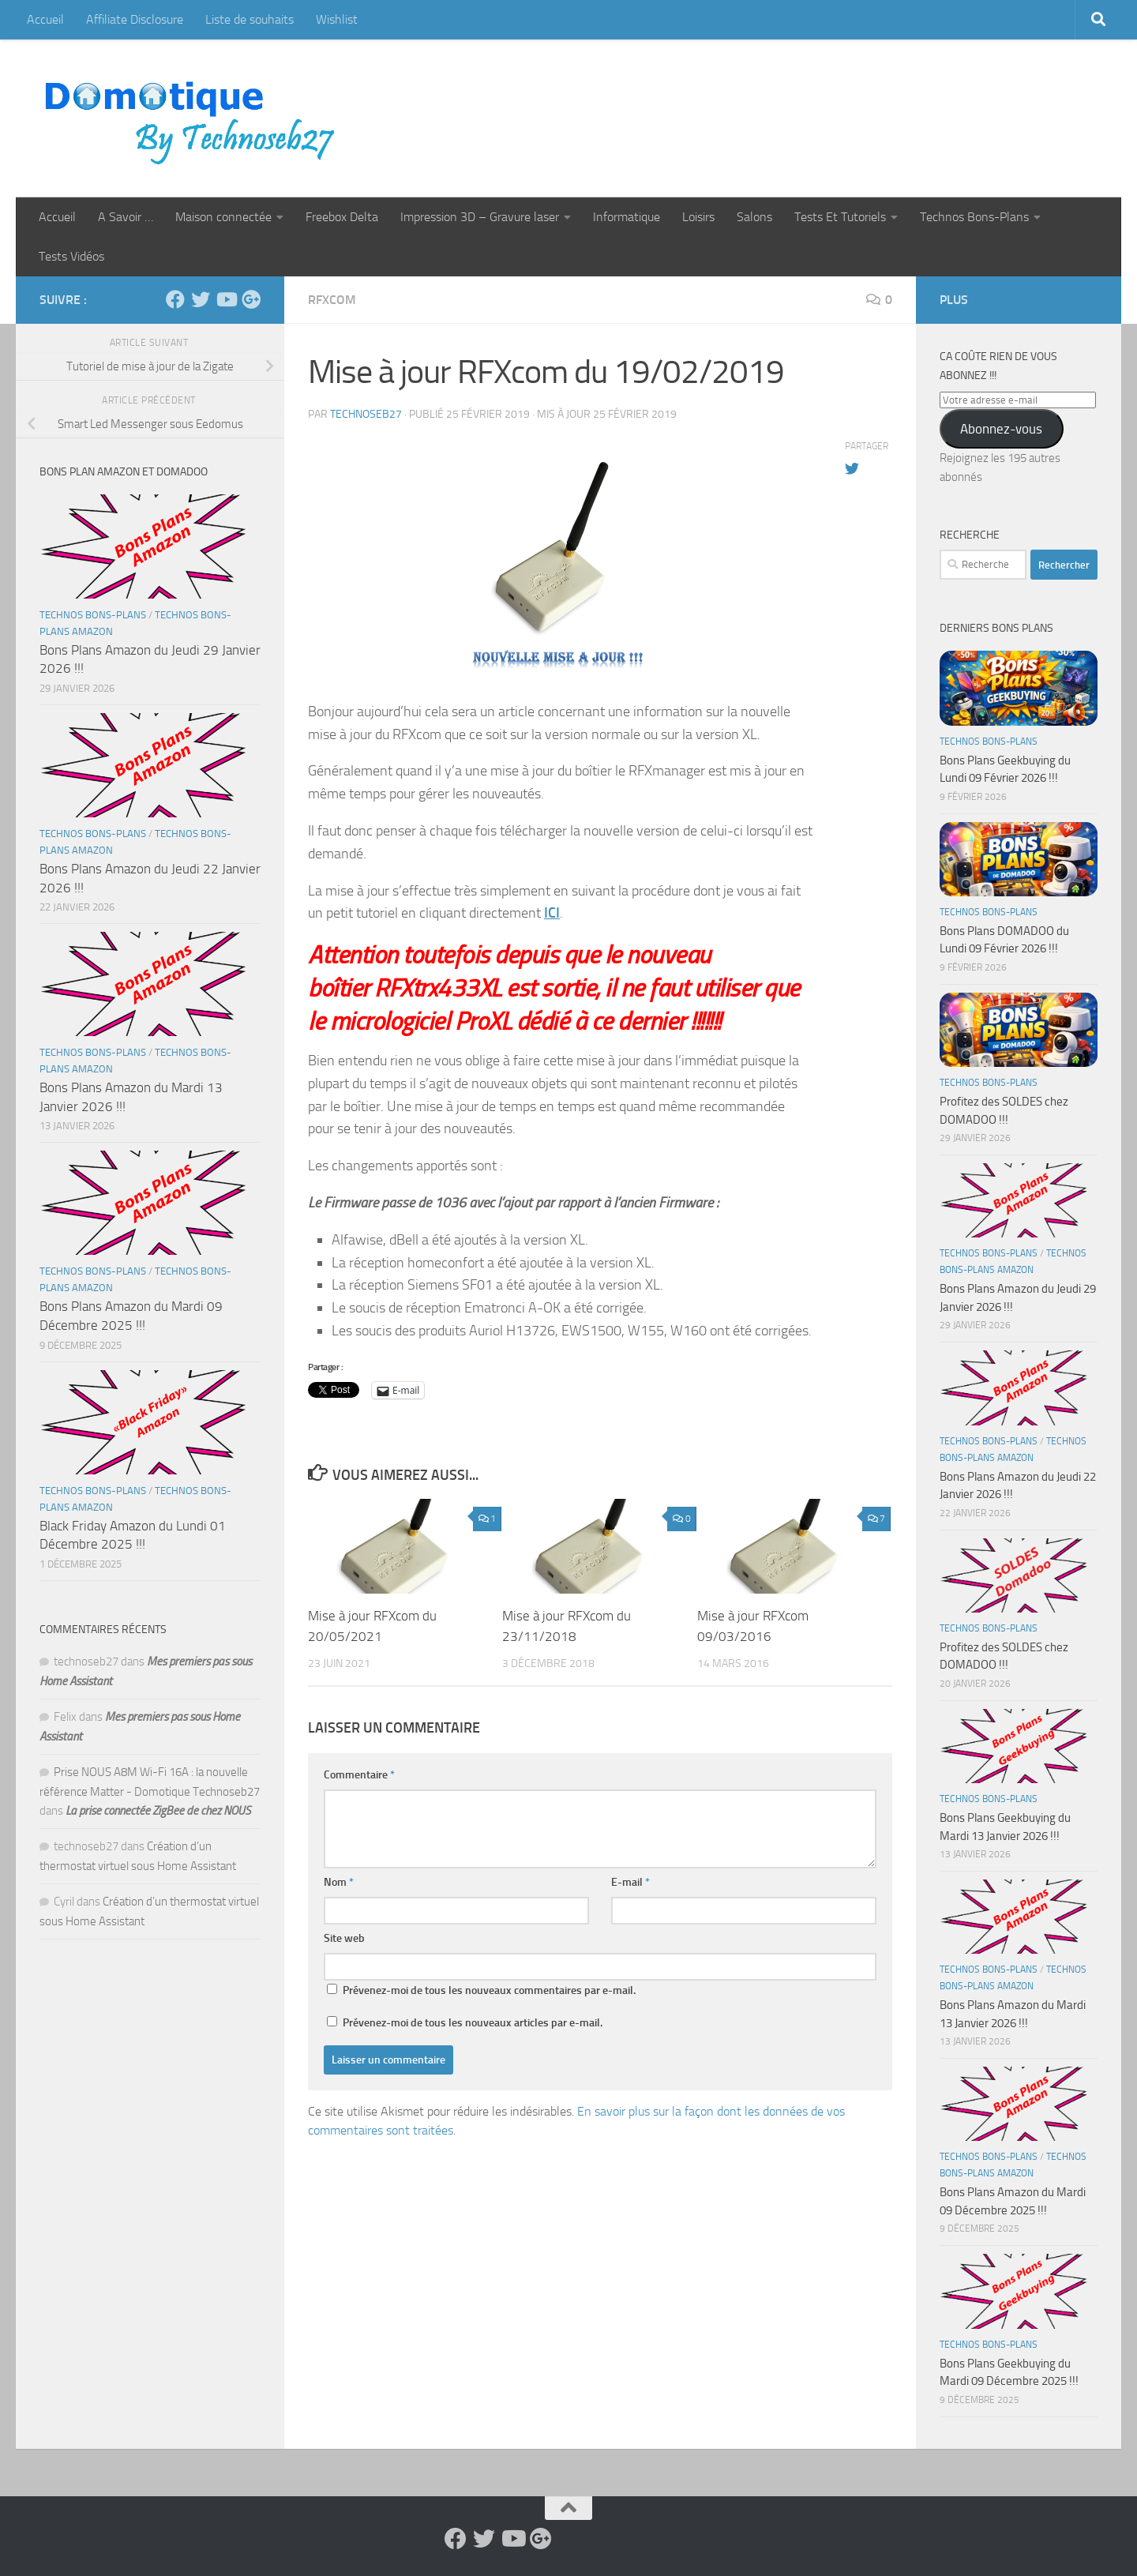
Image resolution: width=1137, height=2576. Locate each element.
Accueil (45, 19)
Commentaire (359, 1775)
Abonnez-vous (1001, 429)
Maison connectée (223, 216)
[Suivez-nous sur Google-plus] (251, 299)
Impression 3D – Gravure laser (479, 216)
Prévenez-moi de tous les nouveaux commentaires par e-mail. (489, 1990)
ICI (552, 913)
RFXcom (332, 299)
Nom (339, 1882)
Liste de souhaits (249, 19)
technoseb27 (366, 414)
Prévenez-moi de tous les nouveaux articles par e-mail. (472, 2023)
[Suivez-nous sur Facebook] (175, 299)
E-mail (630, 1882)
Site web (344, 1938)
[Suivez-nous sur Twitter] (200, 299)
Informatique (626, 216)
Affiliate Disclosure (134, 19)
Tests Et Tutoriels (840, 216)
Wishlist (337, 19)
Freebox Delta (342, 216)
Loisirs (698, 216)
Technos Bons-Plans (974, 216)
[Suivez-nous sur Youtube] (225, 299)
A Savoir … (125, 216)
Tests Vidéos (71, 256)
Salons (754, 216)
